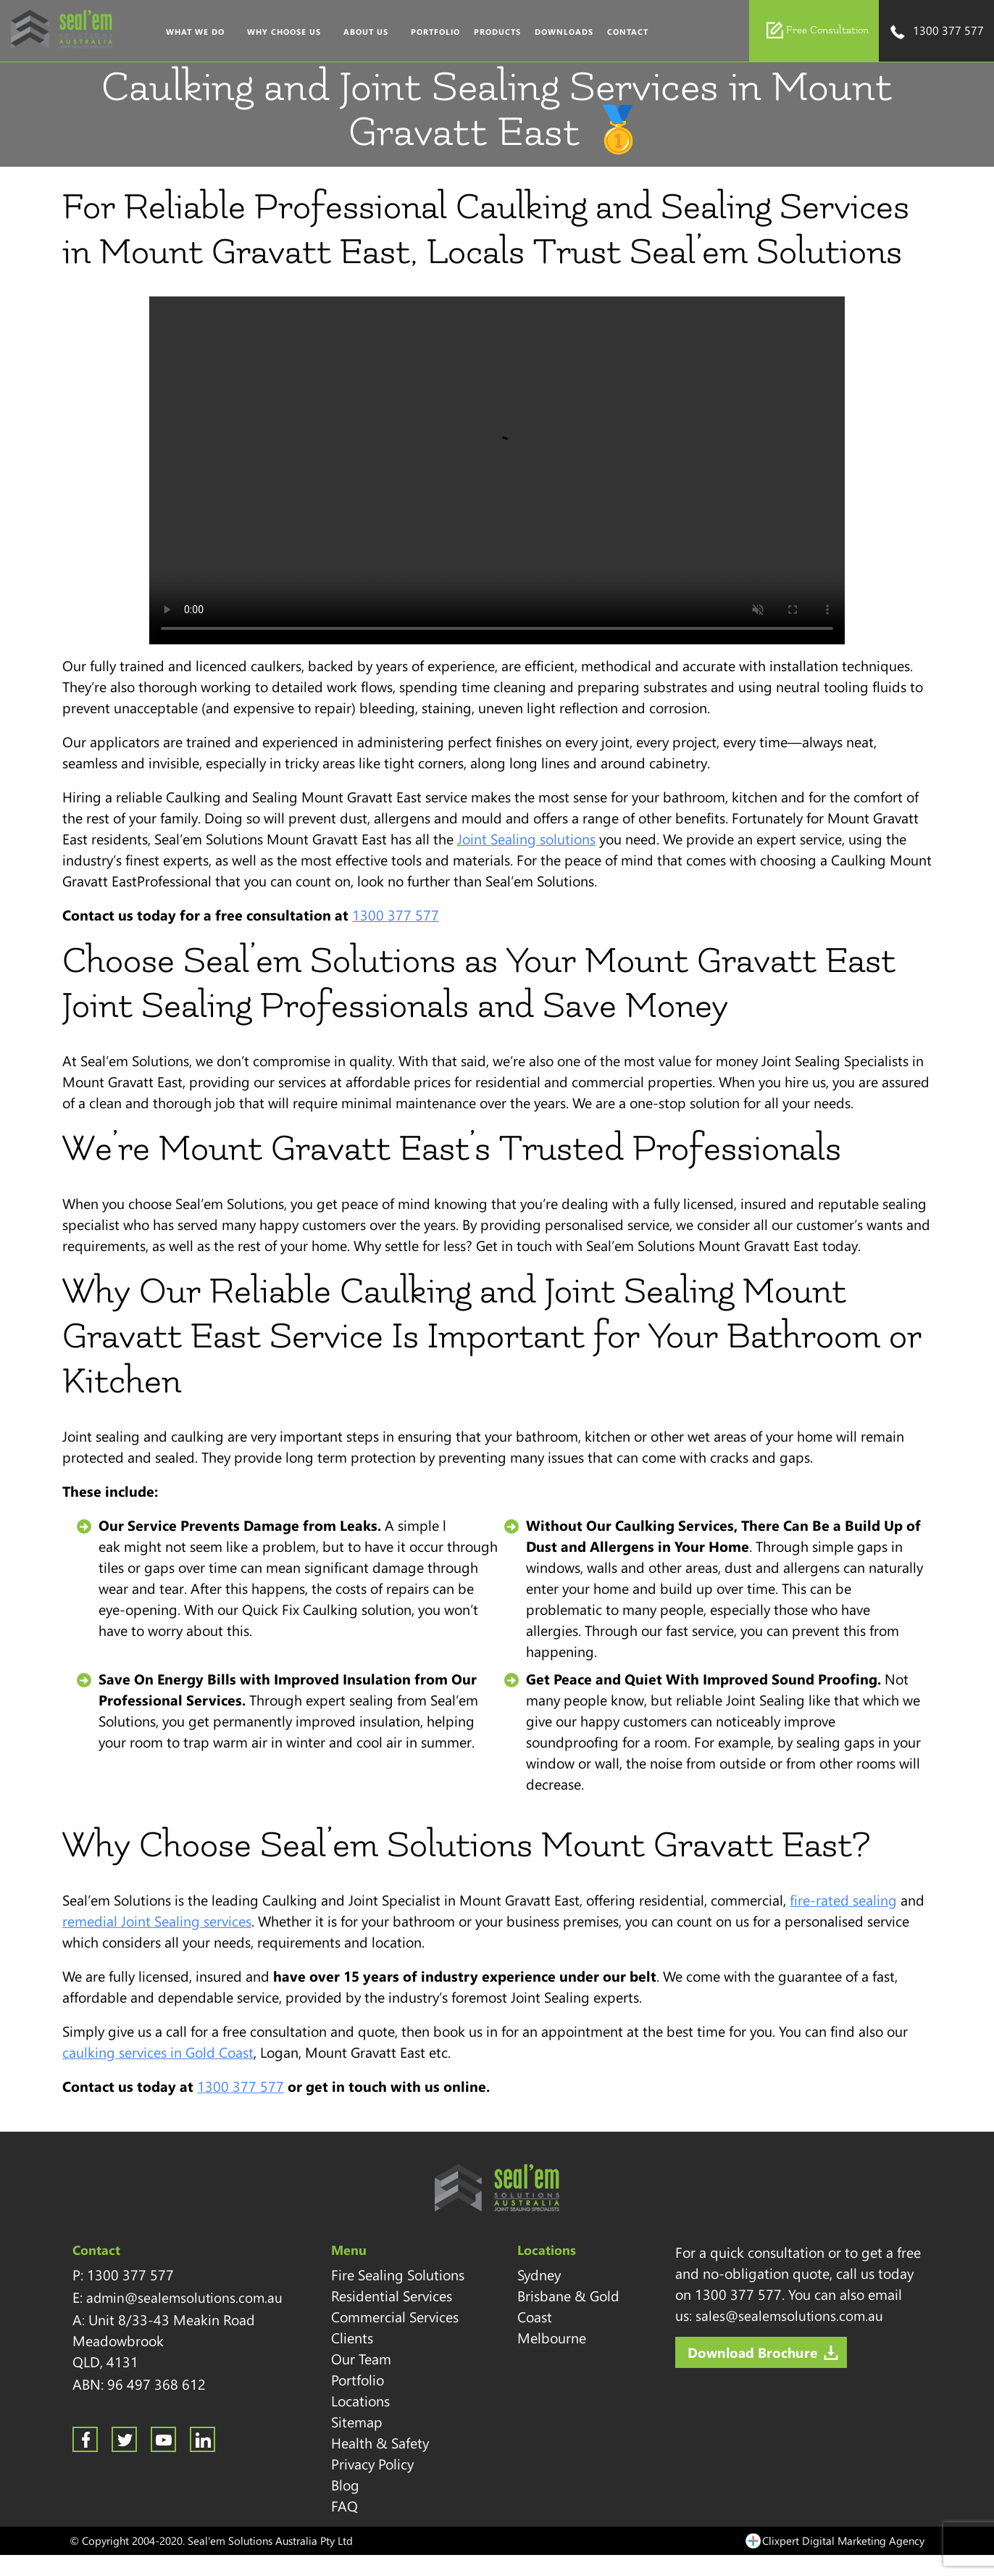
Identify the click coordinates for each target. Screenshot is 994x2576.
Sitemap (357, 2421)
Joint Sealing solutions (526, 838)
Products (497, 31)
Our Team (361, 2358)
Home (145, 31)
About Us (365, 31)
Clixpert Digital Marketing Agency (843, 2540)
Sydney (539, 2274)
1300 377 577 (936, 31)
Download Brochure (752, 2352)
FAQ (344, 2505)
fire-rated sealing (843, 1899)
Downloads (564, 31)
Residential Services (391, 2295)
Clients (352, 2337)
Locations (360, 2400)
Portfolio (435, 31)
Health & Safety (380, 2442)
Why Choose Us (284, 31)
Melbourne (551, 2337)
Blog (345, 2484)
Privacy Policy (372, 2463)
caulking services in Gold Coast (158, 2052)
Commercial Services (395, 2316)
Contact (627, 31)
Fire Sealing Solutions (397, 2274)
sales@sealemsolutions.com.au (789, 2315)
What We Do (195, 31)
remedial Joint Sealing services (156, 1920)
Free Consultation (818, 30)
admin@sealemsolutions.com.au (184, 2297)
